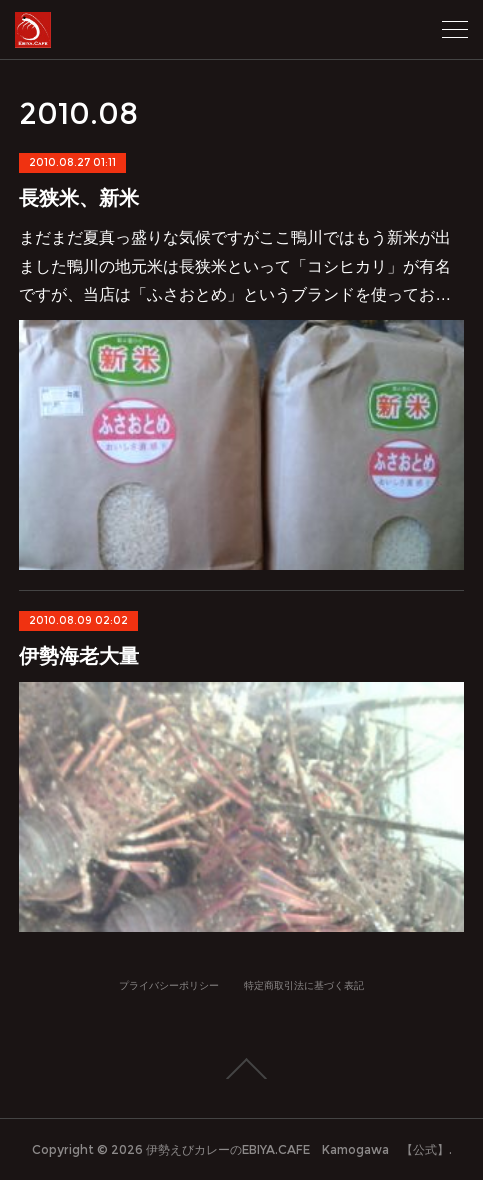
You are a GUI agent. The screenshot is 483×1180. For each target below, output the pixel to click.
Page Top (241, 1069)
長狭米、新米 (79, 198)
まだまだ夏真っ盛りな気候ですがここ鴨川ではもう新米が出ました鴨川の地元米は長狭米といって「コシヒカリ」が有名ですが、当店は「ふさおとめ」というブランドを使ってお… (235, 266)
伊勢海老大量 (79, 656)
